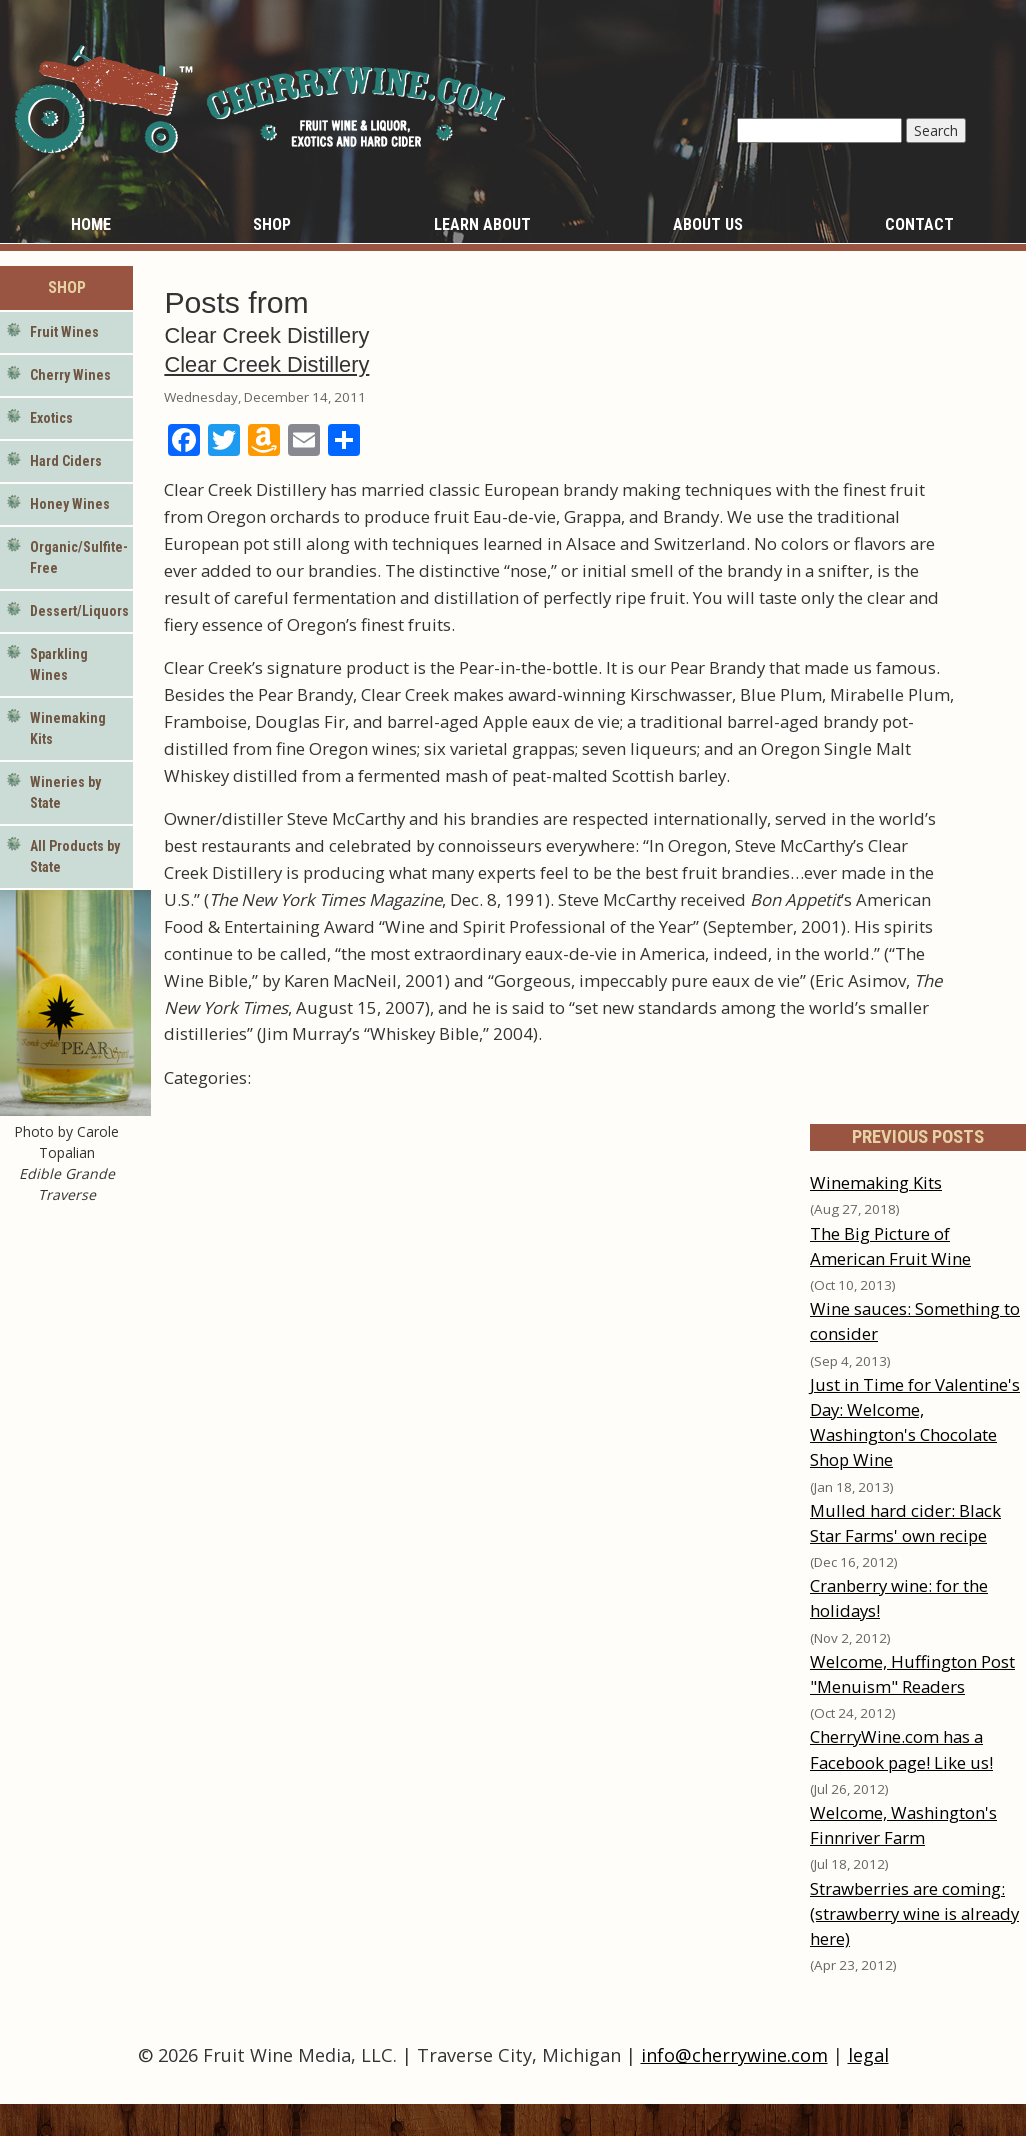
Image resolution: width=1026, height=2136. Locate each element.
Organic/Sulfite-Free (79, 557)
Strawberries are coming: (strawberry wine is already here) (914, 1913)
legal (868, 2055)
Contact (919, 224)
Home (91, 224)
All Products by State (75, 856)
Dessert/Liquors (79, 611)
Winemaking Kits (68, 728)
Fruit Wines (64, 332)
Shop (272, 224)
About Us (708, 224)
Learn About (482, 224)
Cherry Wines (70, 375)
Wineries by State (65, 792)
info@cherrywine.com (734, 2055)
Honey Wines (70, 504)
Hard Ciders (66, 461)
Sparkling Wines (59, 664)
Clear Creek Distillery (266, 364)
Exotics (51, 418)
